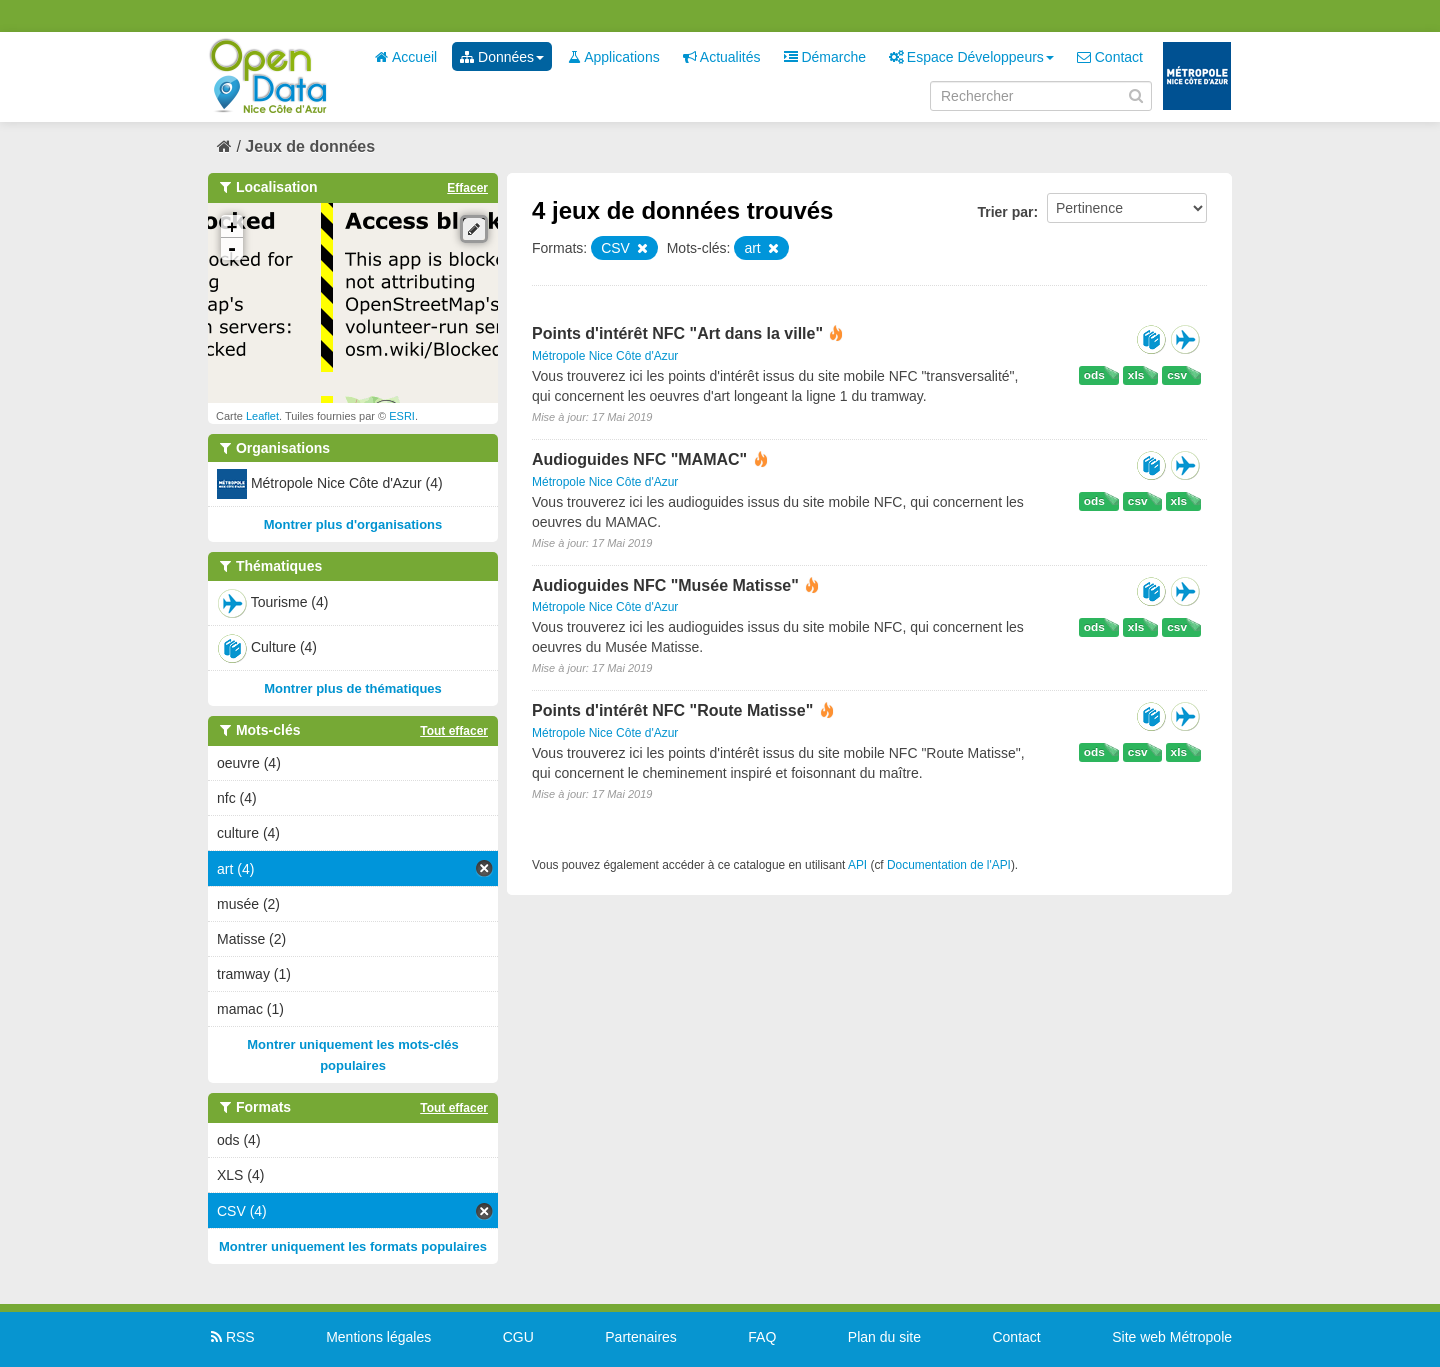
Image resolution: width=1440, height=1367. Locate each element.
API (857, 865)
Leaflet (262, 416)
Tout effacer (454, 731)
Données (502, 57)
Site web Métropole (1172, 1337)
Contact (1110, 57)
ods (1094, 375)
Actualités (722, 57)
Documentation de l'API (949, 865)
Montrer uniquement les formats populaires (353, 1246)
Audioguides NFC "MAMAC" (642, 459)
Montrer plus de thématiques (353, 688)
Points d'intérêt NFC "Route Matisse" (675, 710)
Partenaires (641, 1337)
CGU (518, 1337)
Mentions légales (378, 1337)
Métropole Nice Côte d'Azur (605, 356)
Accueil (406, 57)
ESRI (402, 416)
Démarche (825, 57)
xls (1136, 375)
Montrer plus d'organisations (353, 524)
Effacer (467, 188)
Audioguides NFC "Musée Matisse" (667, 585)
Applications (613, 57)
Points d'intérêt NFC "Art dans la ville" (677, 333)
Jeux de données (310, 146)
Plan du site (884, 1337)
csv (1177, 375)
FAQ (762, 1337)
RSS (231, 1337)
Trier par (1005, 212)
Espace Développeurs (971, 57)
